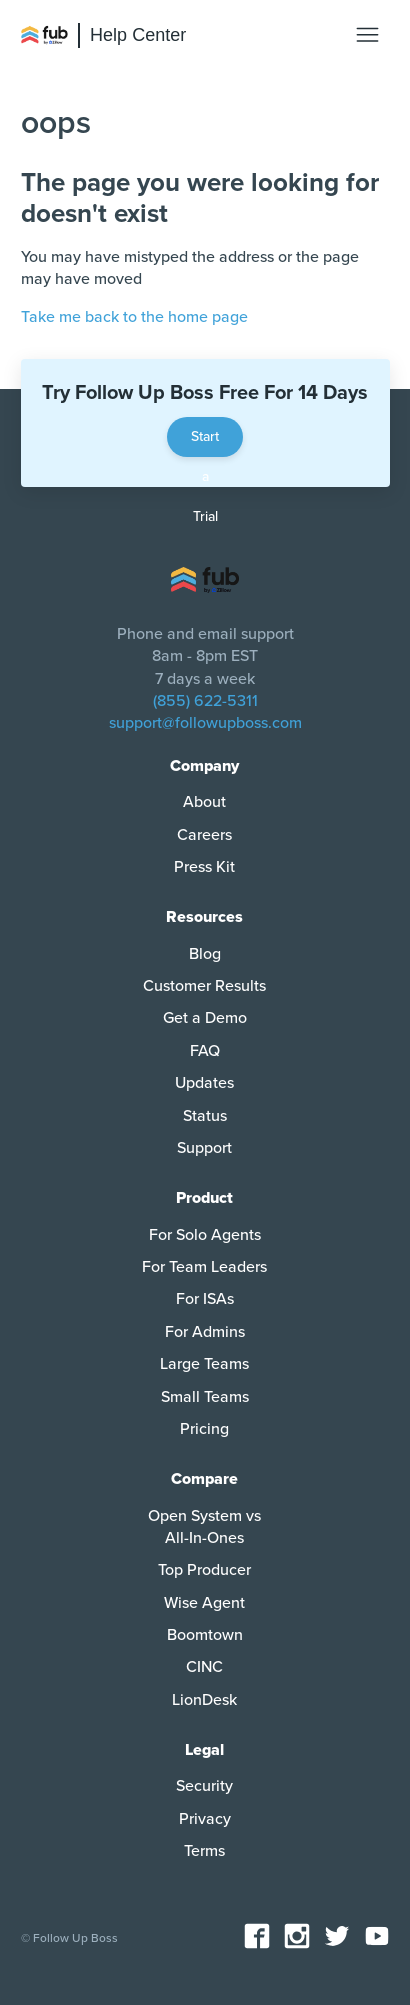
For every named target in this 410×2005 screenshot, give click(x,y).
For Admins (205, 1332)
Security (204, 1786)
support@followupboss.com (205, 723)
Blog (205, 954)
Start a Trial (205, 442)
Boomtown (205, 1635)
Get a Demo (205, 1018)
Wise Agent (204, 1603)
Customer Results (204, 986)
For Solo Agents (205, 1235)
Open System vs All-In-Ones (204, 1527)
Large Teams (204, 1364)
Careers (204, 835)
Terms (204, 1851)
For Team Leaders (204, 1267)
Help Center (138, 35)
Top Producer (204, 1570)
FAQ (205, 1051)
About (204, 802)
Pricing (204, 1429)
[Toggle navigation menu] (367, 35)
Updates (204, 1083)
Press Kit (204, 867)
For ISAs (205, 1299)
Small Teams (205, 1397)
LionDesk (204, 1700)
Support (204, 1148)
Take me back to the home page (134, 317)
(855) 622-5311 (205, 701)
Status (205, 1116)
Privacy (205, 1819)
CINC (204, 1667)
